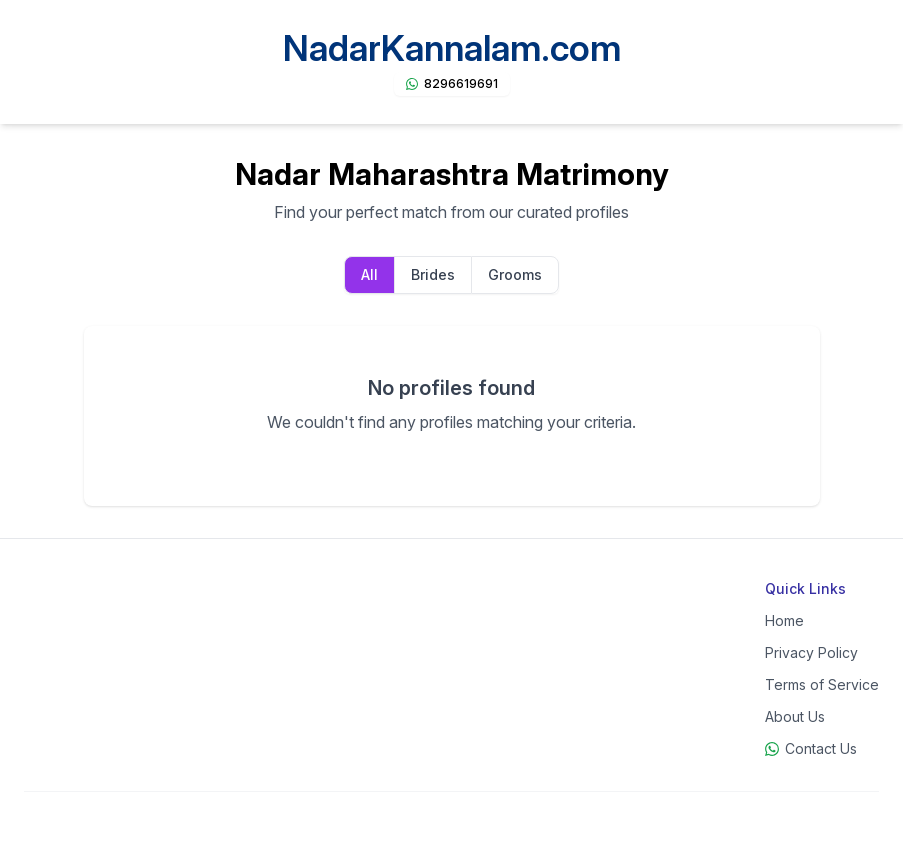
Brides (433, 274)
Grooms (515, 274)
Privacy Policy (811, 652)
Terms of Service (822, 684)
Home (784, 620)
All (369, 274)
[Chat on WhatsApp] (452, 84)
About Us (795, 716)
